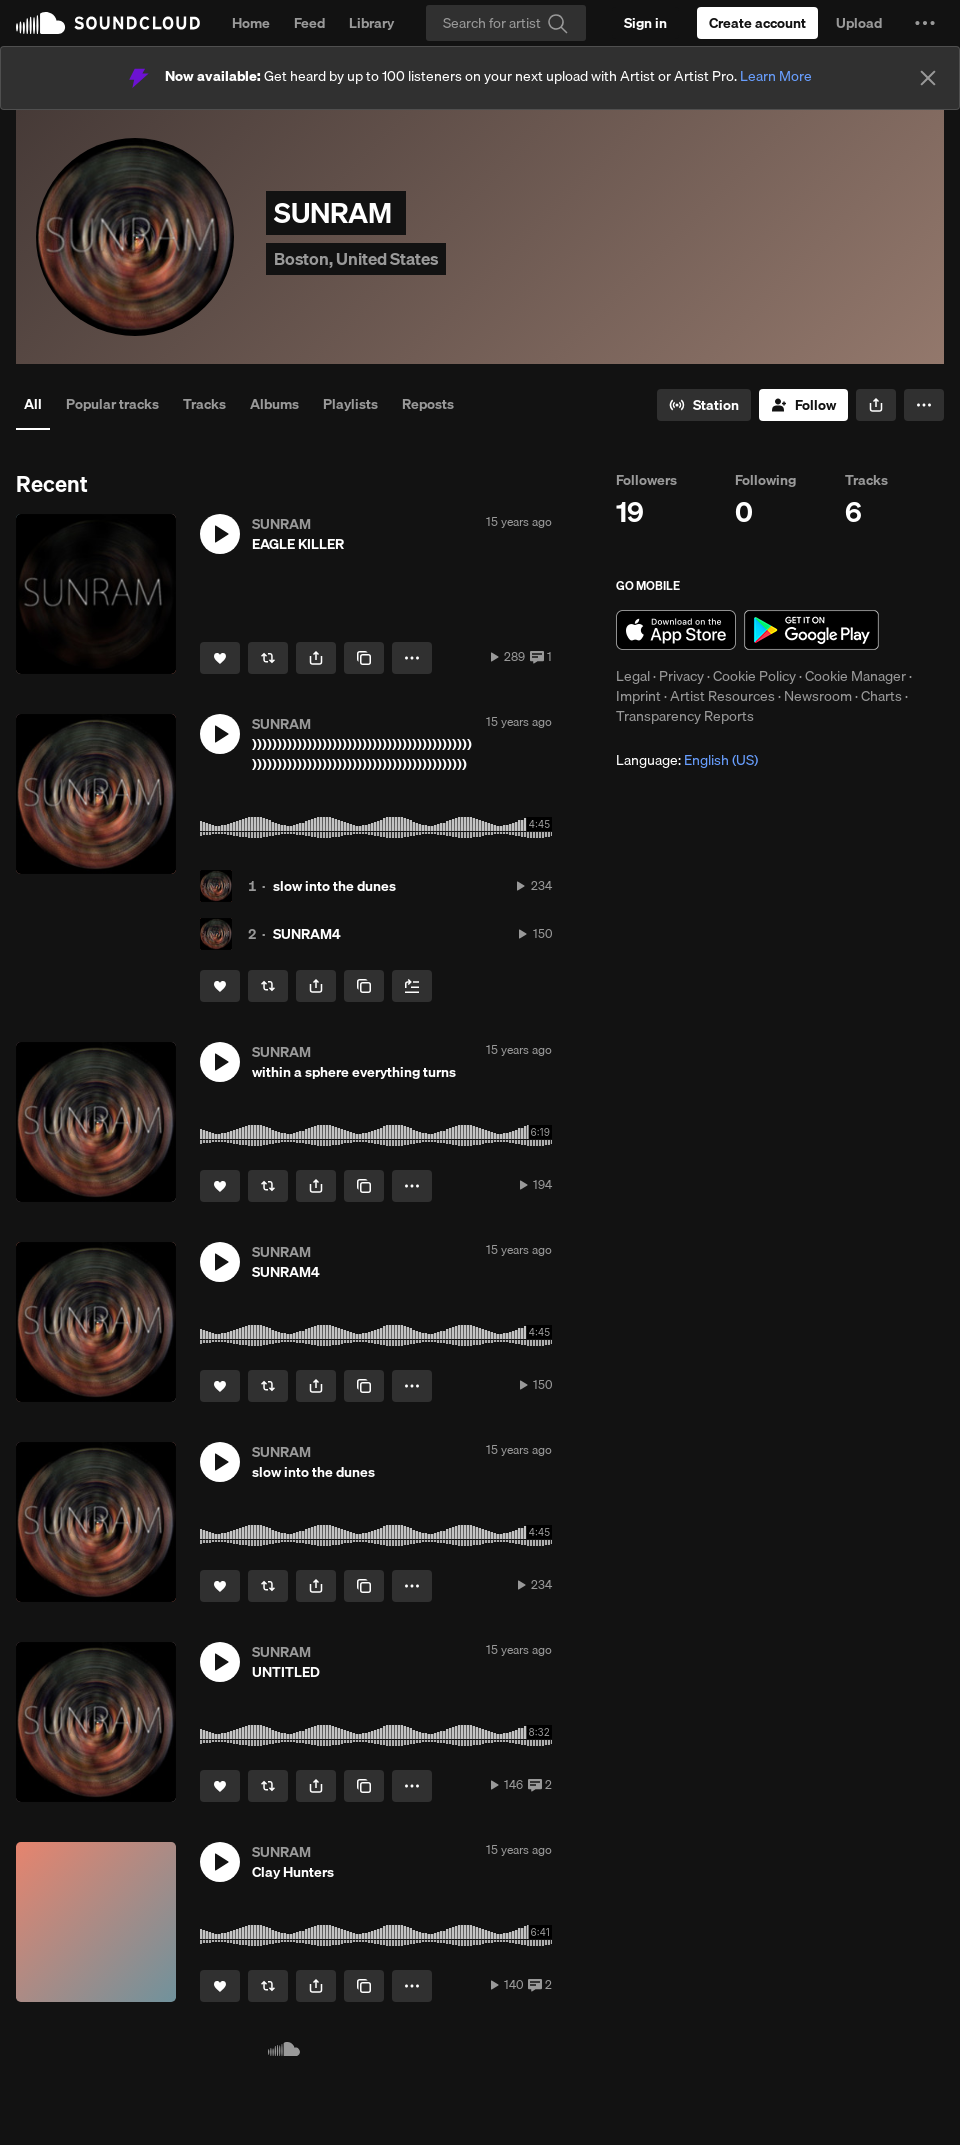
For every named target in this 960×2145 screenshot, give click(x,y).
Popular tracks (112, 404)
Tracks (204, 404)
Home (251, 23)
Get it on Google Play (811, 630)
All (33, 404)
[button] (925, 23)
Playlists (350, 404)
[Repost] (268, 658)
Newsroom (818, 696)
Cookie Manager (855, 676)
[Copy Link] (364, 658)
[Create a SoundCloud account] (757, 23)
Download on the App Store (676, 630)
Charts (881, 696)
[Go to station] (704, 405)
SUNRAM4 (307, 934)
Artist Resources (722, 696)
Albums (274, 404)
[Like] (220, 658)
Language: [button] (687, 760)
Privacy (681, 676)
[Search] (506, 23)
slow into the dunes (334, 886)
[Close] (928, 78)
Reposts (428, 404)
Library (371, 23)
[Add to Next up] (412, 986)
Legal (633, 676)
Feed (309, 23)
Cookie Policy (754, 676)
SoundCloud (108, 23)
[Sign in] (645, 23)
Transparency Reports (685, 716)
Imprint (638, 696)
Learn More (776, 76)
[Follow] (803, 405)
